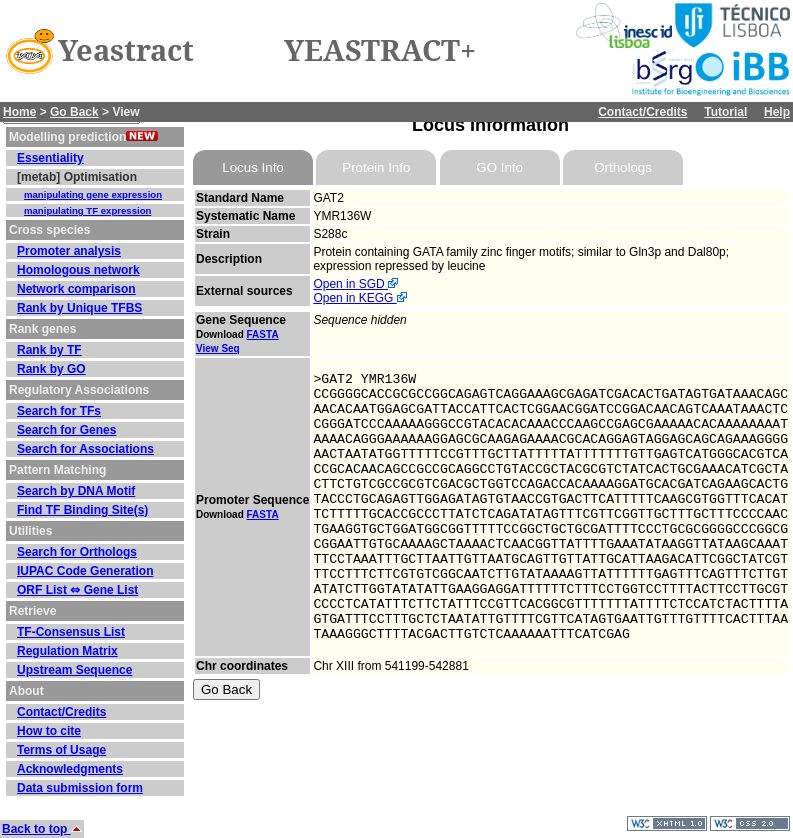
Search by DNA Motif (76, 491)
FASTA (263, 334)
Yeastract (126, 51)
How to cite (49, 731)
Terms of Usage (61, 750)
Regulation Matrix (67, 651)
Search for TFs (59, 411)
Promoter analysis (69, 251)
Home (19, 112)
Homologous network (78, 270)
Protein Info (376, 167)
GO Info (499, 167)
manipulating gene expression (93, 194)
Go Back (74, 112)
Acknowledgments (70, 769)
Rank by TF (49, 350)
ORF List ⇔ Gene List (77, 590)
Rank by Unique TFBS (79, 308)
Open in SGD (355, 284)
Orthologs (623, 167)
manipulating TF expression (87, 210)
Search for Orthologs (77, 552)
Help (777, 112)
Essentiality (50, 158)
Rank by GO (51, 369)
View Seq (218, 348)
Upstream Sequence (74, 670)
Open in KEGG (359, 298)
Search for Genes (66, 430)
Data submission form (80, 788)
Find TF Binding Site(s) (82, 510)
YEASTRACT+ (380, 51)
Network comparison (76, 289)
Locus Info (253, 167)
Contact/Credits (642, 112)
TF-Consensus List (71, 632)
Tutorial (725, 112)
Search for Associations (85, 449)
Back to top (42, 829)
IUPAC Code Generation (85, 571)
